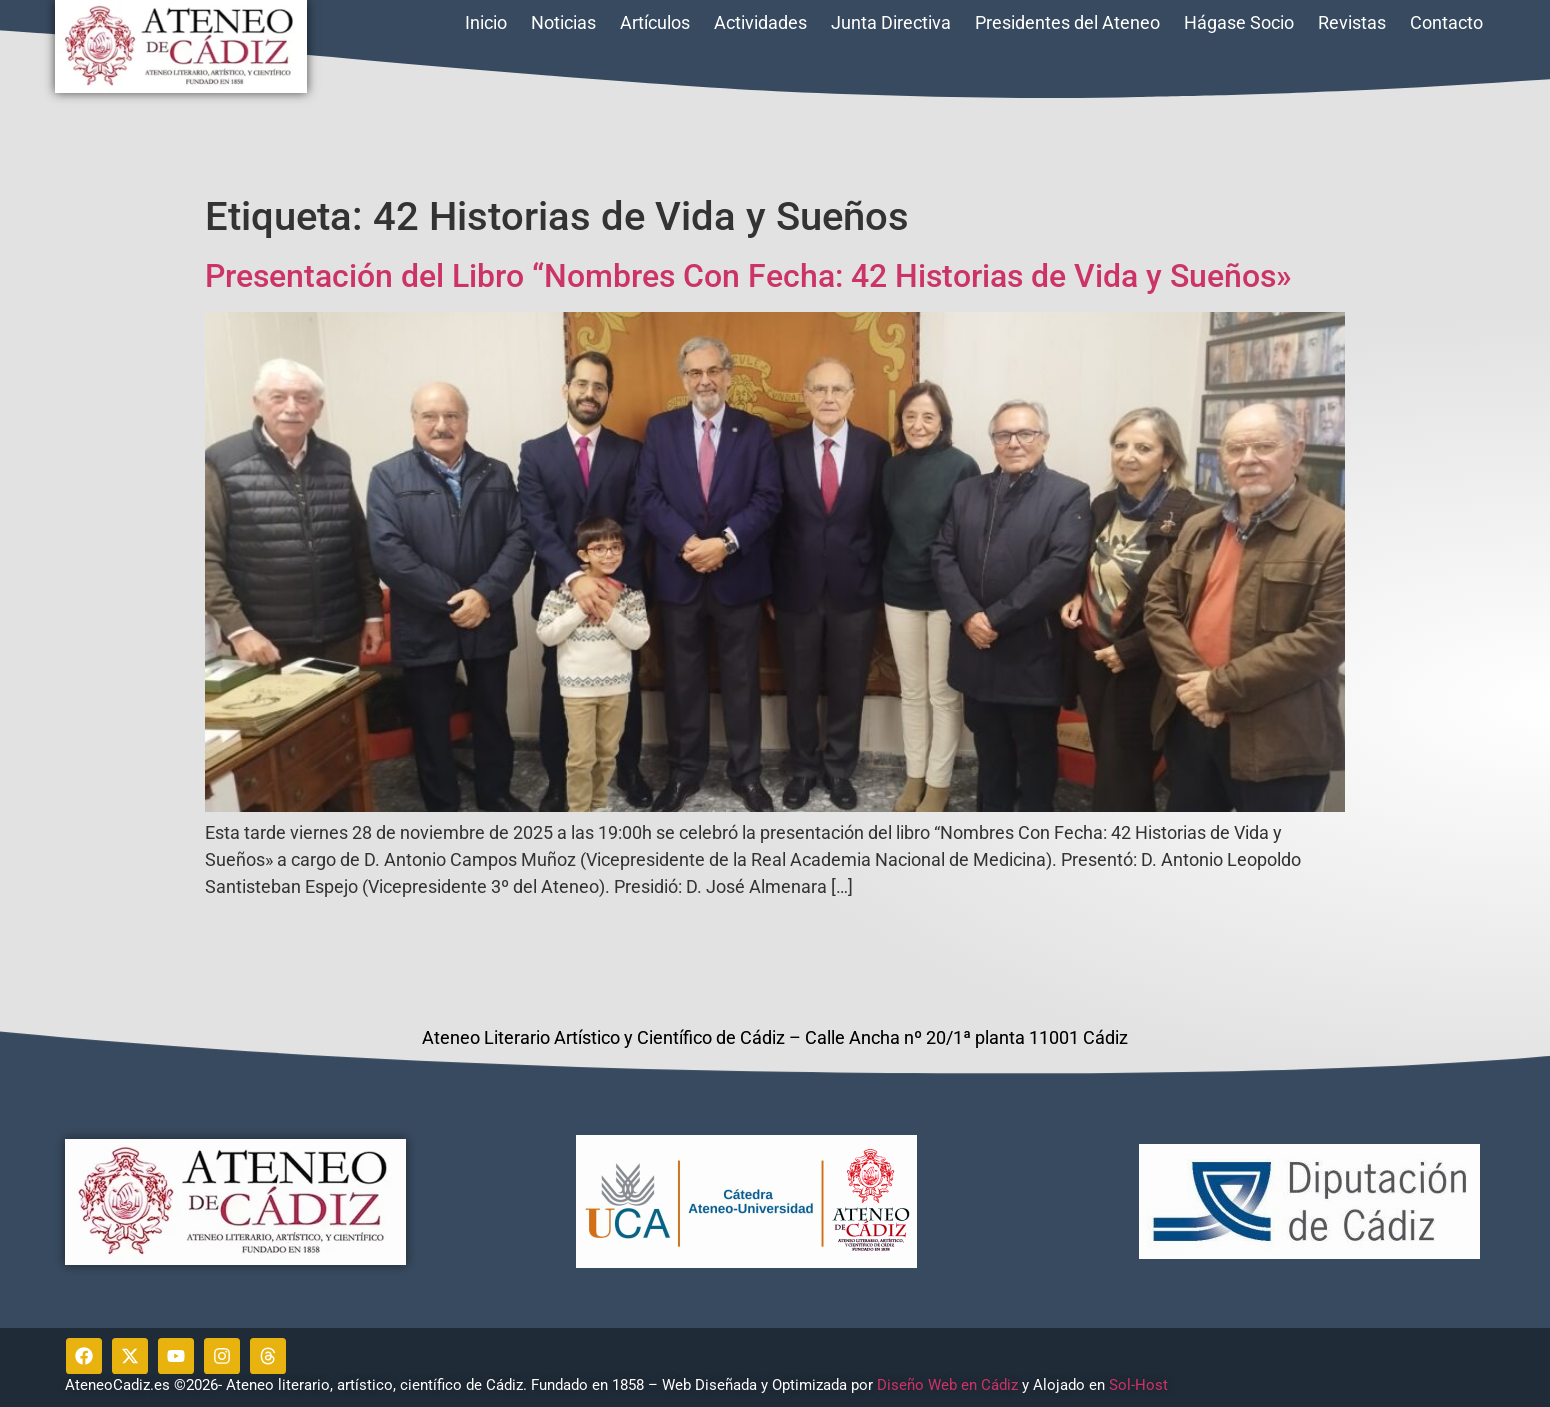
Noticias (563, 22)
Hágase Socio (1239, 22)
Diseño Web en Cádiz (947, 1385)
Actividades (760, 22)
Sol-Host (1140, 1385)
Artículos (655, 22)
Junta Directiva (891, 22)
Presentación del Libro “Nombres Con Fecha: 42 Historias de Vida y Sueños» (748, 276)
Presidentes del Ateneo (1067, 22)
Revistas (1352, 22)
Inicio (486, 22)
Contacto (1446, 22)
